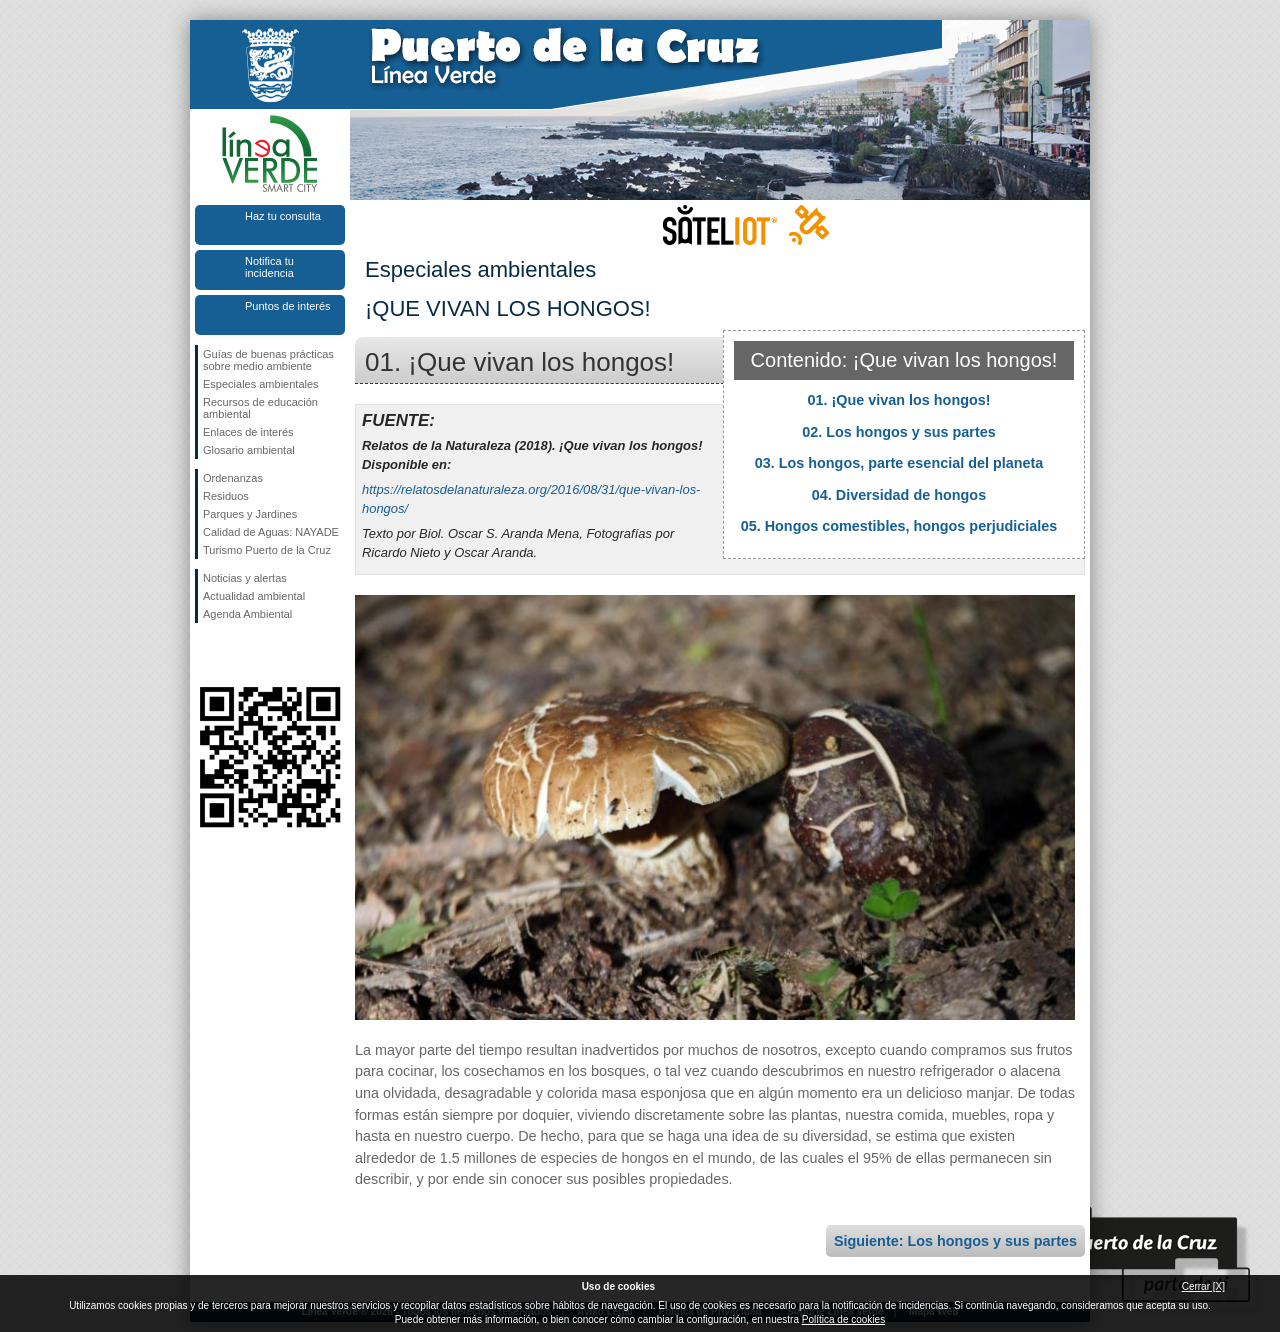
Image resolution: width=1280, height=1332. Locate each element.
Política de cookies (843, 1319)
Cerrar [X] (1203, 1286)
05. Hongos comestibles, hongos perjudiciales (899, 526)
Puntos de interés (288, 306)
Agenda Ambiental (247, 614)
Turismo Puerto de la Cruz (267, 550)
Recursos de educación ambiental (260, 408)
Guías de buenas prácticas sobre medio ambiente (268, 360)
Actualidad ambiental (254, 596)
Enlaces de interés (248, 432)
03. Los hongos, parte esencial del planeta (899, 463)
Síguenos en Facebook (207, 655)
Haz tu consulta (283, 216)
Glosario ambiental (249, 450)
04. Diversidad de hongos (899, 495)
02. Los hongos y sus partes (899, 432)
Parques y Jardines (250, 514)
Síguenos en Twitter (240, 655)
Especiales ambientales (261, 384)
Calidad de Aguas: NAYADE (271, 532)
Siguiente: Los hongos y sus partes (955, 1241)
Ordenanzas (233, 478)
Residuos (226, 496)
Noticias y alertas (245, 578)
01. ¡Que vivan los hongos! (898, 400)
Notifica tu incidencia (269, 267)
